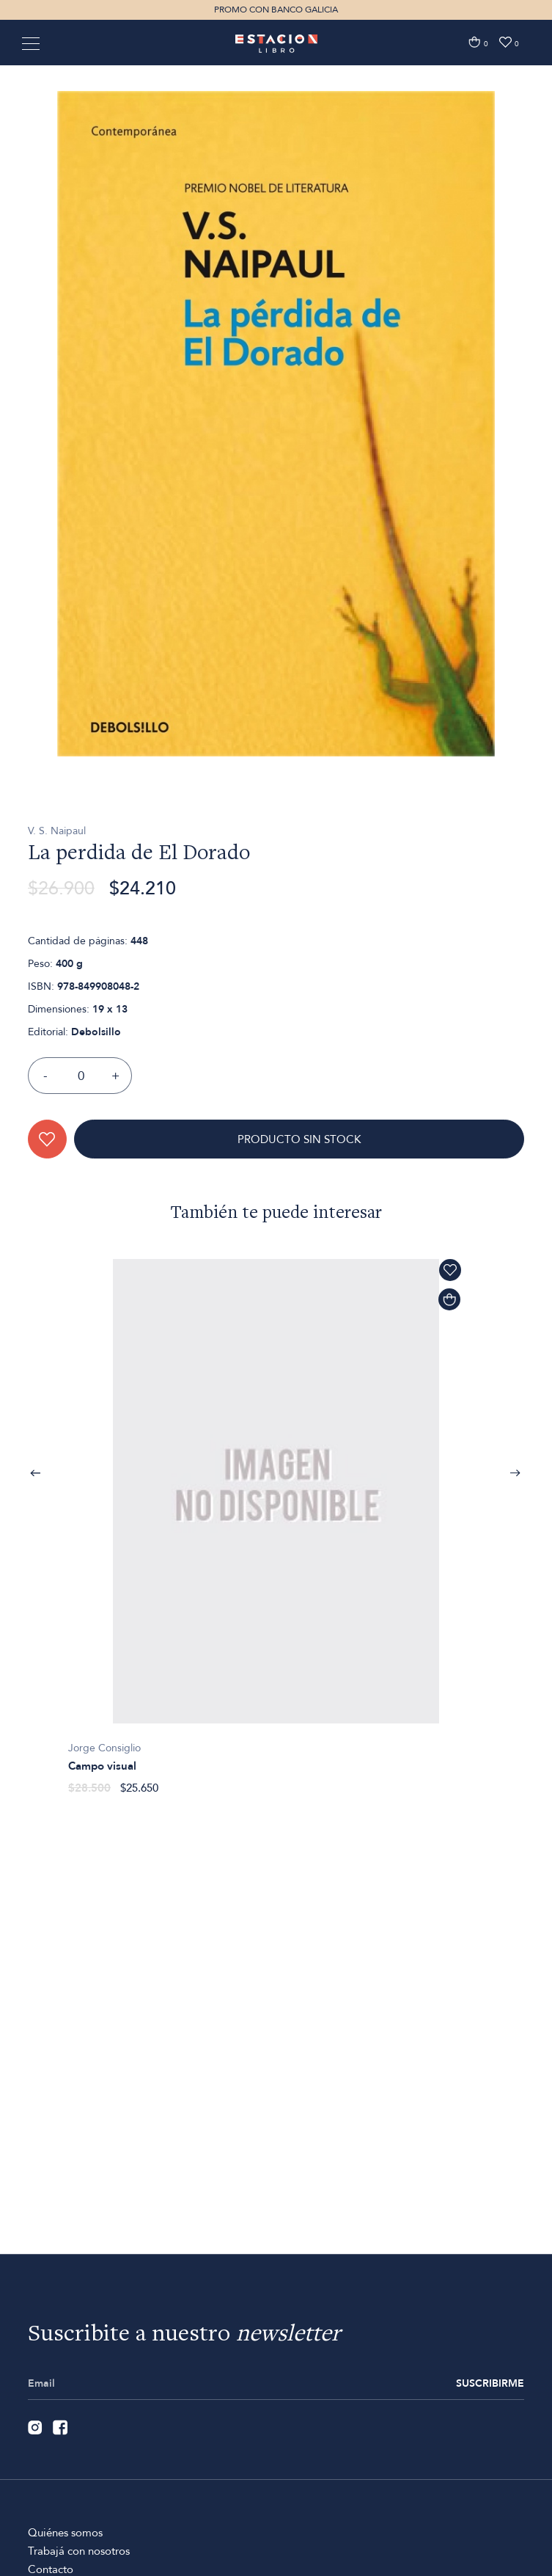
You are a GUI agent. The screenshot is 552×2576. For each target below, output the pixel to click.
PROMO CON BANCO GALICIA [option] (276, 9)
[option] (276, 511)
